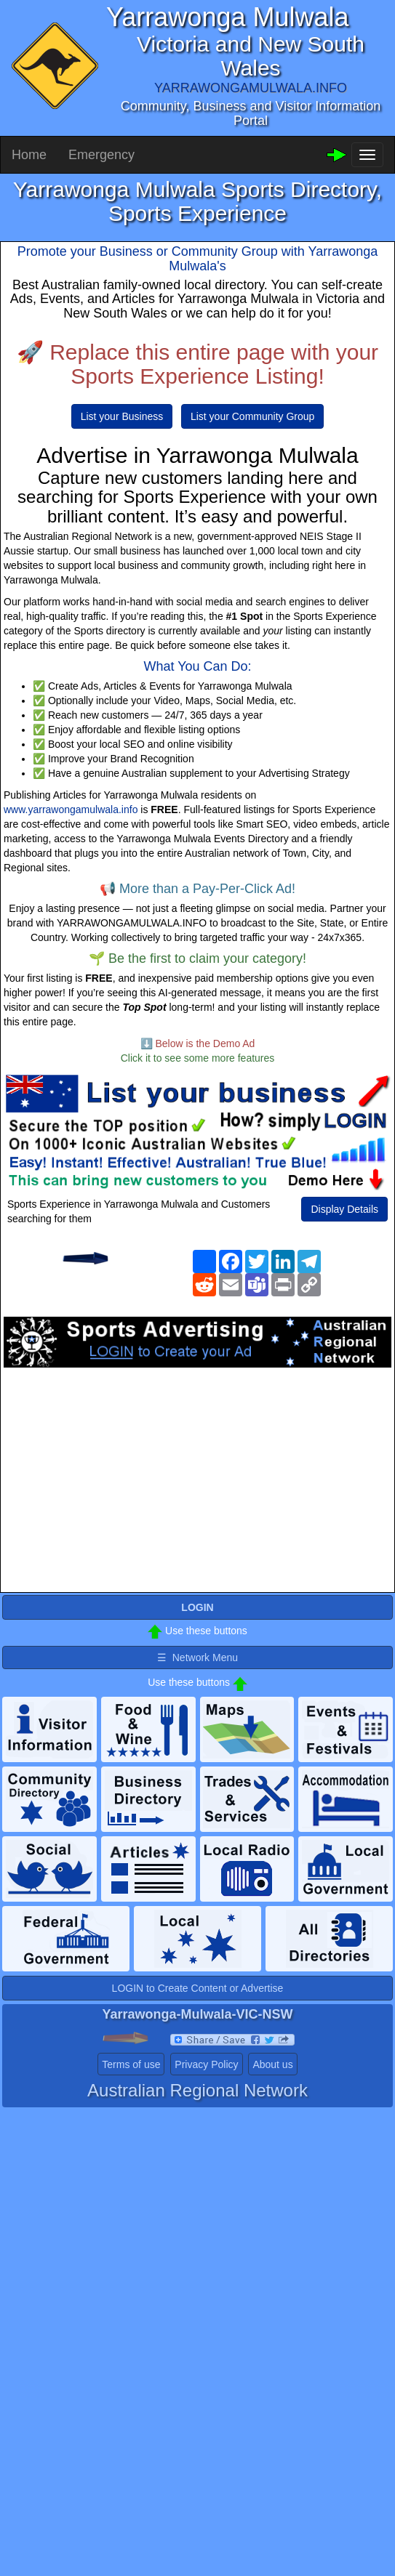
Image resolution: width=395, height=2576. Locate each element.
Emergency (101, 155)
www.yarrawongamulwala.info (70, 809)
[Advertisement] (198, 1484)
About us (272, 2064)
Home (29, 155)
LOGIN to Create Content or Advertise (198, 1988)
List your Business (122, 416)
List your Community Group (252, 416)
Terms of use (131, 2064)
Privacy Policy (206, 2064)
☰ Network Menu (197, 1657)
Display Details (344, 1209)
